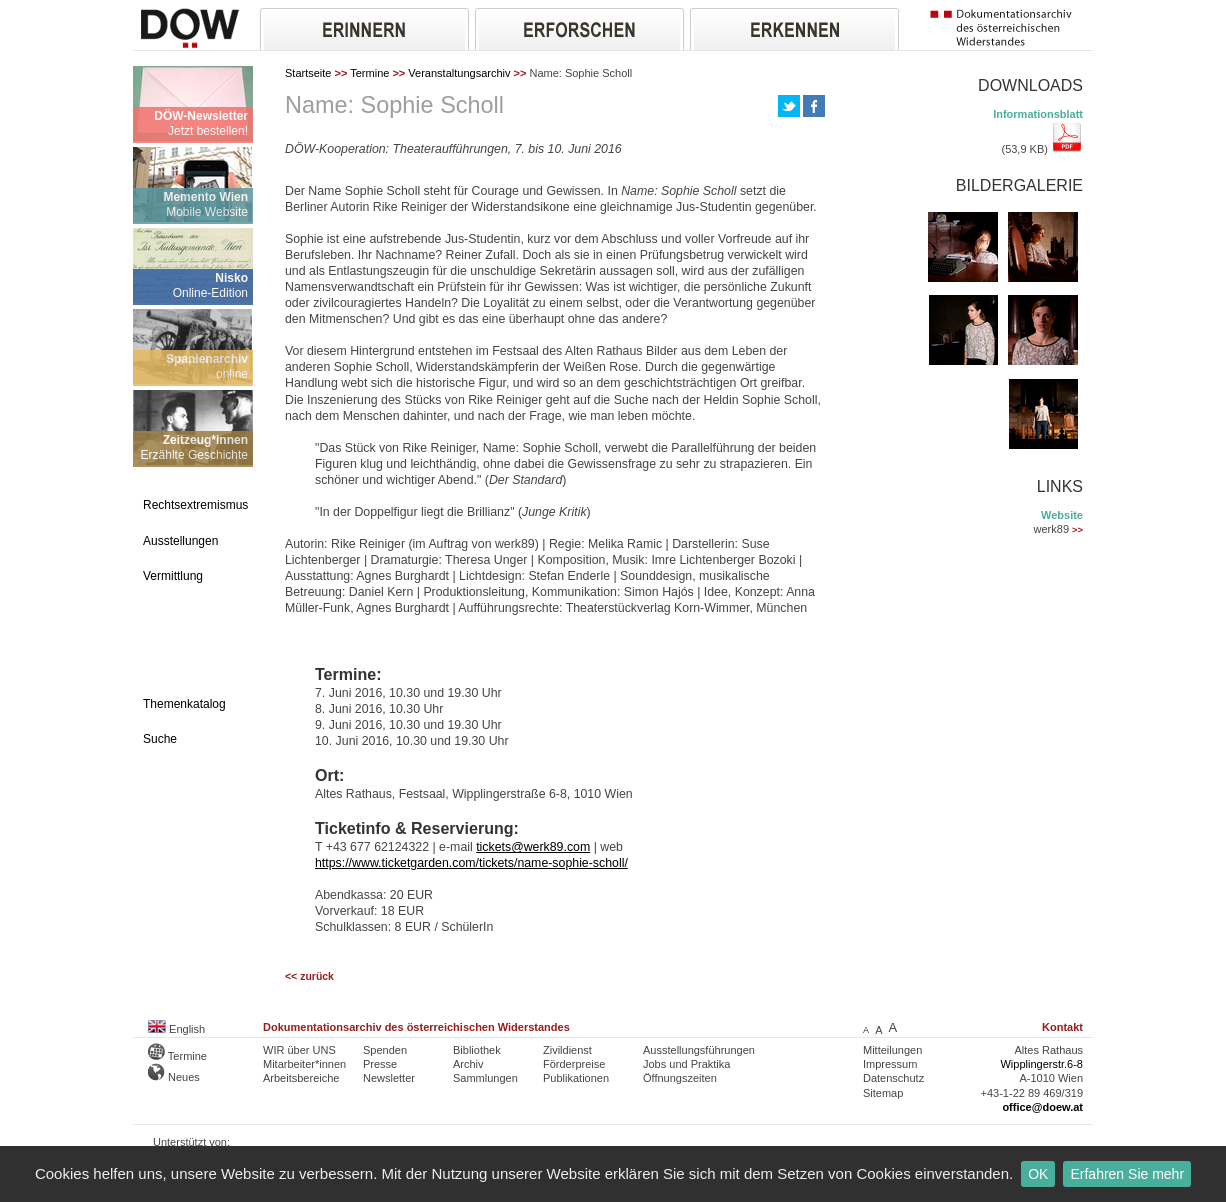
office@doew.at (1042, 1107)
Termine (369, 73)
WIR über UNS (299, 1050)
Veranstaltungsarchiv (459, 73)
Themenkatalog (184, 704)
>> (1077, 530)
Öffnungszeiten (680, 1078)
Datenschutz (893, 1078)
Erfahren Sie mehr (1127, 1174)
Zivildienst (567, 1050)
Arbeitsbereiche (301, 1078)
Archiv (468, 1064)
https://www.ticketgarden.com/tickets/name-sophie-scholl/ (471, 863)
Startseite (308, 73)
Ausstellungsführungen (699, 1050)
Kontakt (1062, 1027)
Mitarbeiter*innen (304, 1064)
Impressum (890, 1064)
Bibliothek (477, 1050)
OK (1038, 1174)
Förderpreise (574, 1064)
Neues (174, 1077)
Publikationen (576, 1078)
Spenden (385, 1050)
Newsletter (389, 1078)
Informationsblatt (1038, 114)
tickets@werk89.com (533, 847)
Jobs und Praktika (686, 1064)
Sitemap (883, 1093)
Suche (160, 739)
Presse (380, 1064)
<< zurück (309, 976)
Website (1062, 515)
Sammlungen (485, 1078)
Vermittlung (173, 576)
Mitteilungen (892, 1050)
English (176, 1029)
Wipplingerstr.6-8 (1041, 1064)
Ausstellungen (180, 541)
